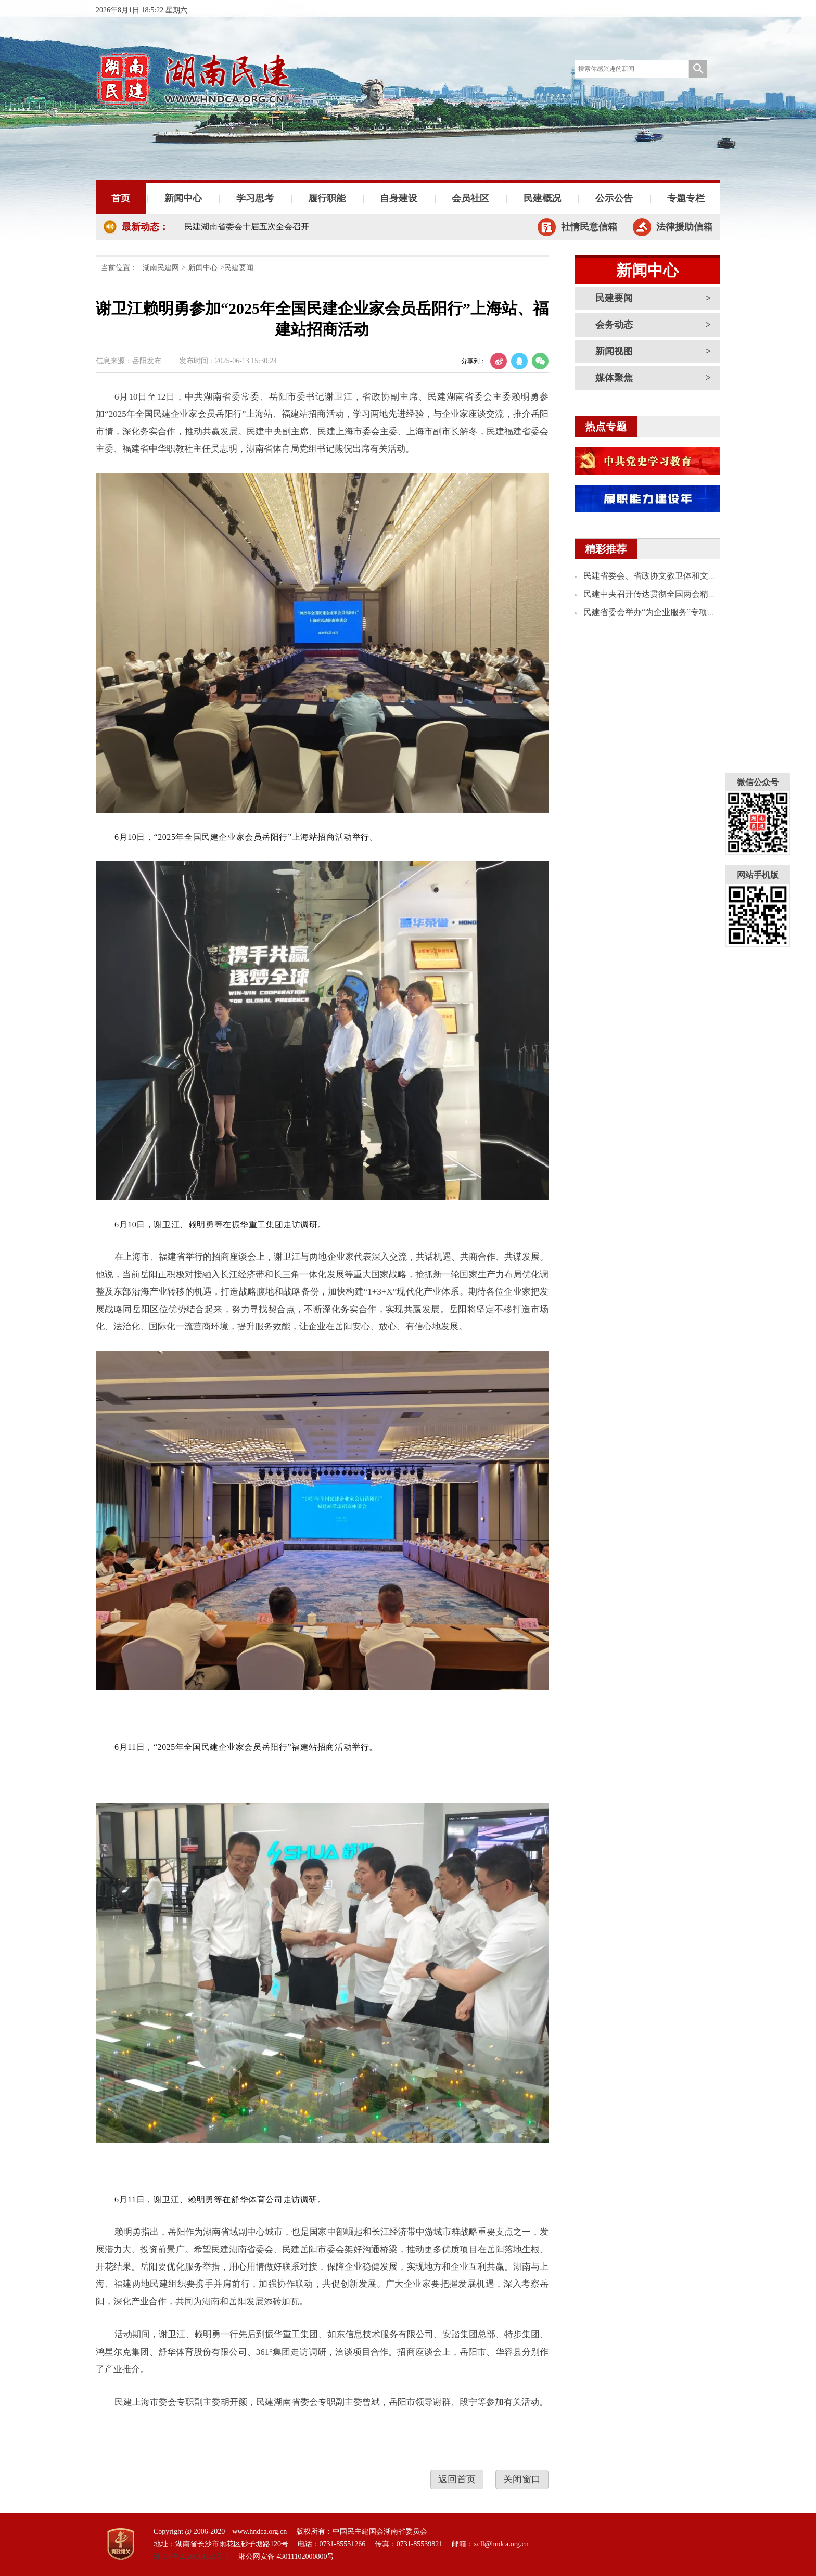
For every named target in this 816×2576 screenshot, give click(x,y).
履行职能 (327, 198)
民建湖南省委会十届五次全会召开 (246, 226)
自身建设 (398, 198)
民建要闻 (614, 298)
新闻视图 (614, 351)
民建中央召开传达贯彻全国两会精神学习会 (662, 593)
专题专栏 (686, 198)
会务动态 (614, 324)
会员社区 (470, 198)
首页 (120, 198)
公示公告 (614, 198)
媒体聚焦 (614, 378)
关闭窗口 (522, 2479)
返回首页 (457, 2479)
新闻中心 (183, 198)
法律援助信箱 (684, 227)
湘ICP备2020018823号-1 (191, 2556)
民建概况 (542, 198)
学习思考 (255, 198)
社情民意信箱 (589, 227)
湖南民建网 (161, 268)
